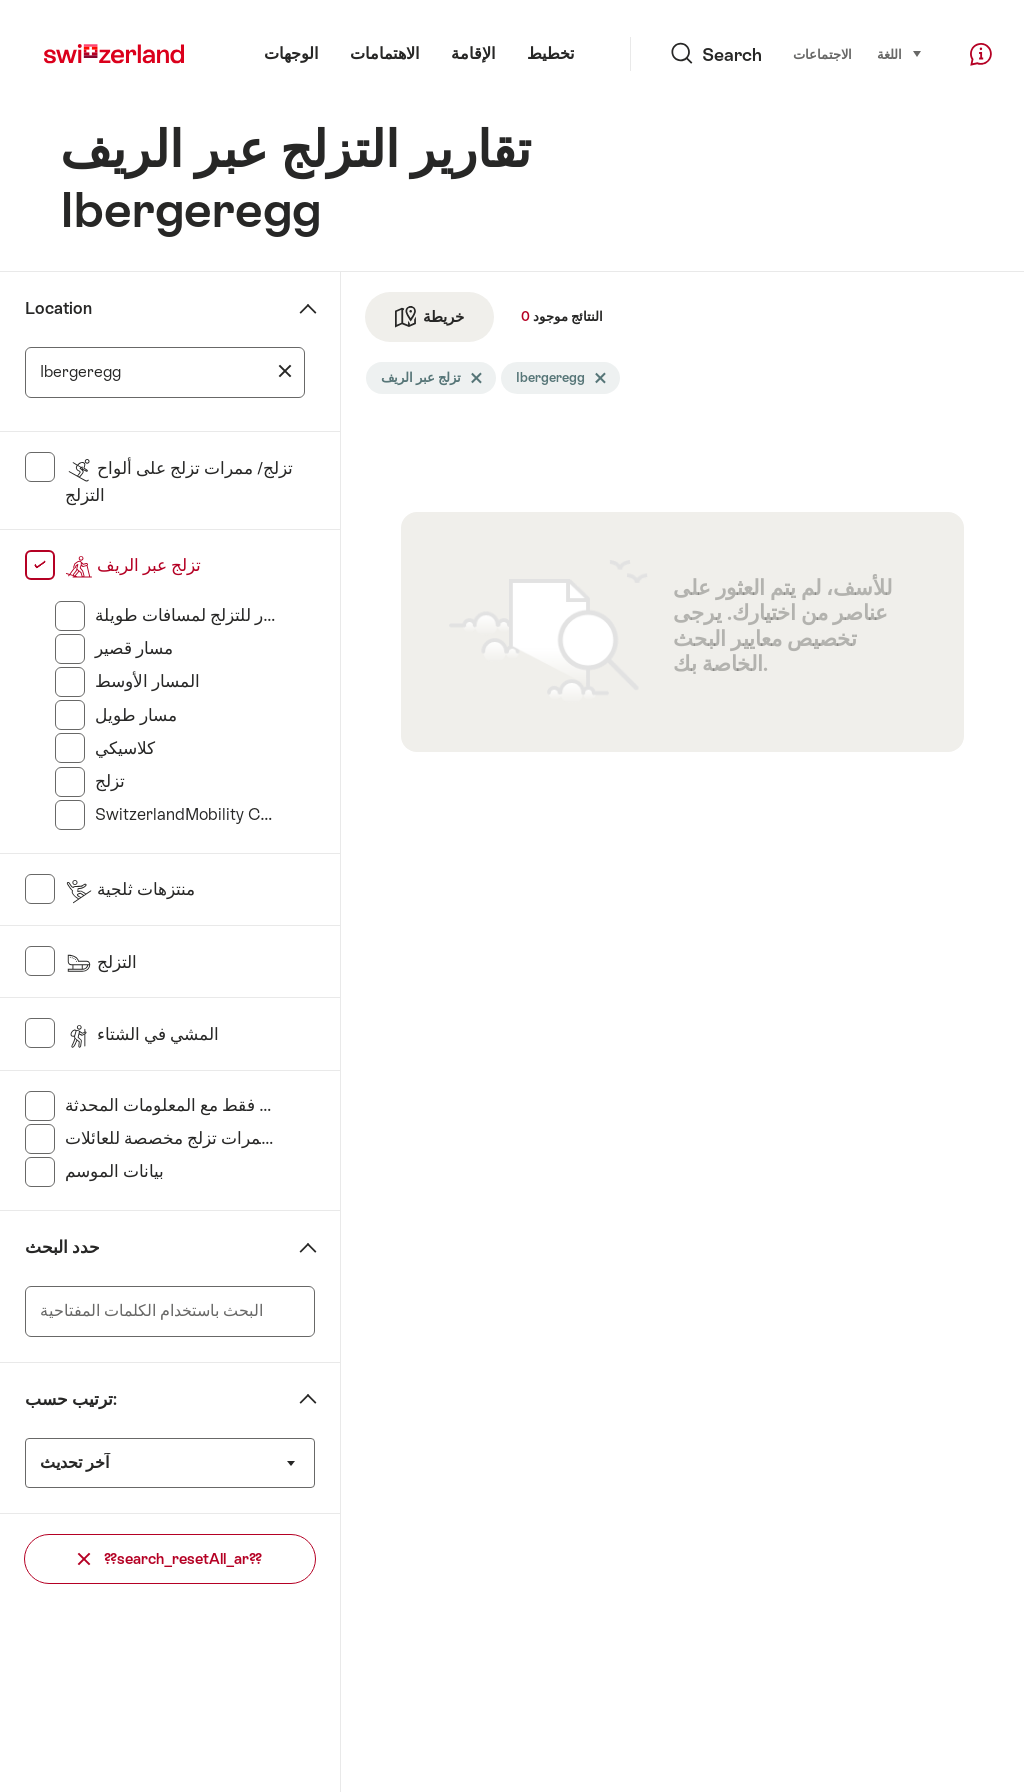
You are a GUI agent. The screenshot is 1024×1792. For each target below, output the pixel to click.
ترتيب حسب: (71, 1399)
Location (58, 308)
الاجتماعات (822, 54)
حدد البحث (62, 1247)
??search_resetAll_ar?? (170, 1558)
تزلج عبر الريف (133, 565)
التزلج (101, 962)
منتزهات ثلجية (130, 889)
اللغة (900, 53)
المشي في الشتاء (142, 1034)
